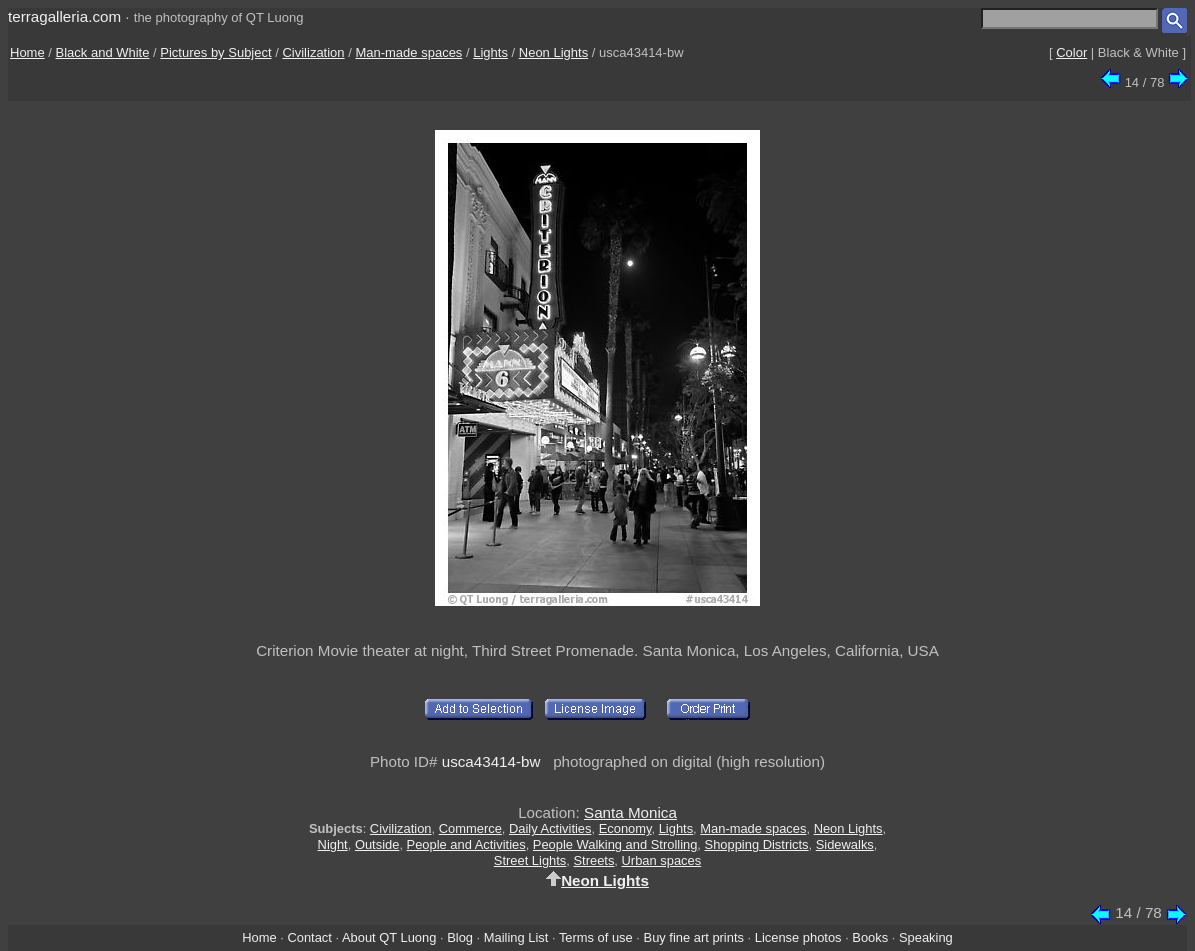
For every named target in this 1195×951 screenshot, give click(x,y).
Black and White (103, 52)
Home (27, 52)
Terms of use (596, 937)
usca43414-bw (491, 761)
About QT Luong (389, 937)
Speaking (926, 937)
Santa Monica (630, 812)
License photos (798, 937)
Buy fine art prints (694, 937)
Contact (309, 937)
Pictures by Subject (215, 52)
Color (1071, 52)
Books (870, 937)
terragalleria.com (64, 16)
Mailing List (516, 937)
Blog (460, 937)
